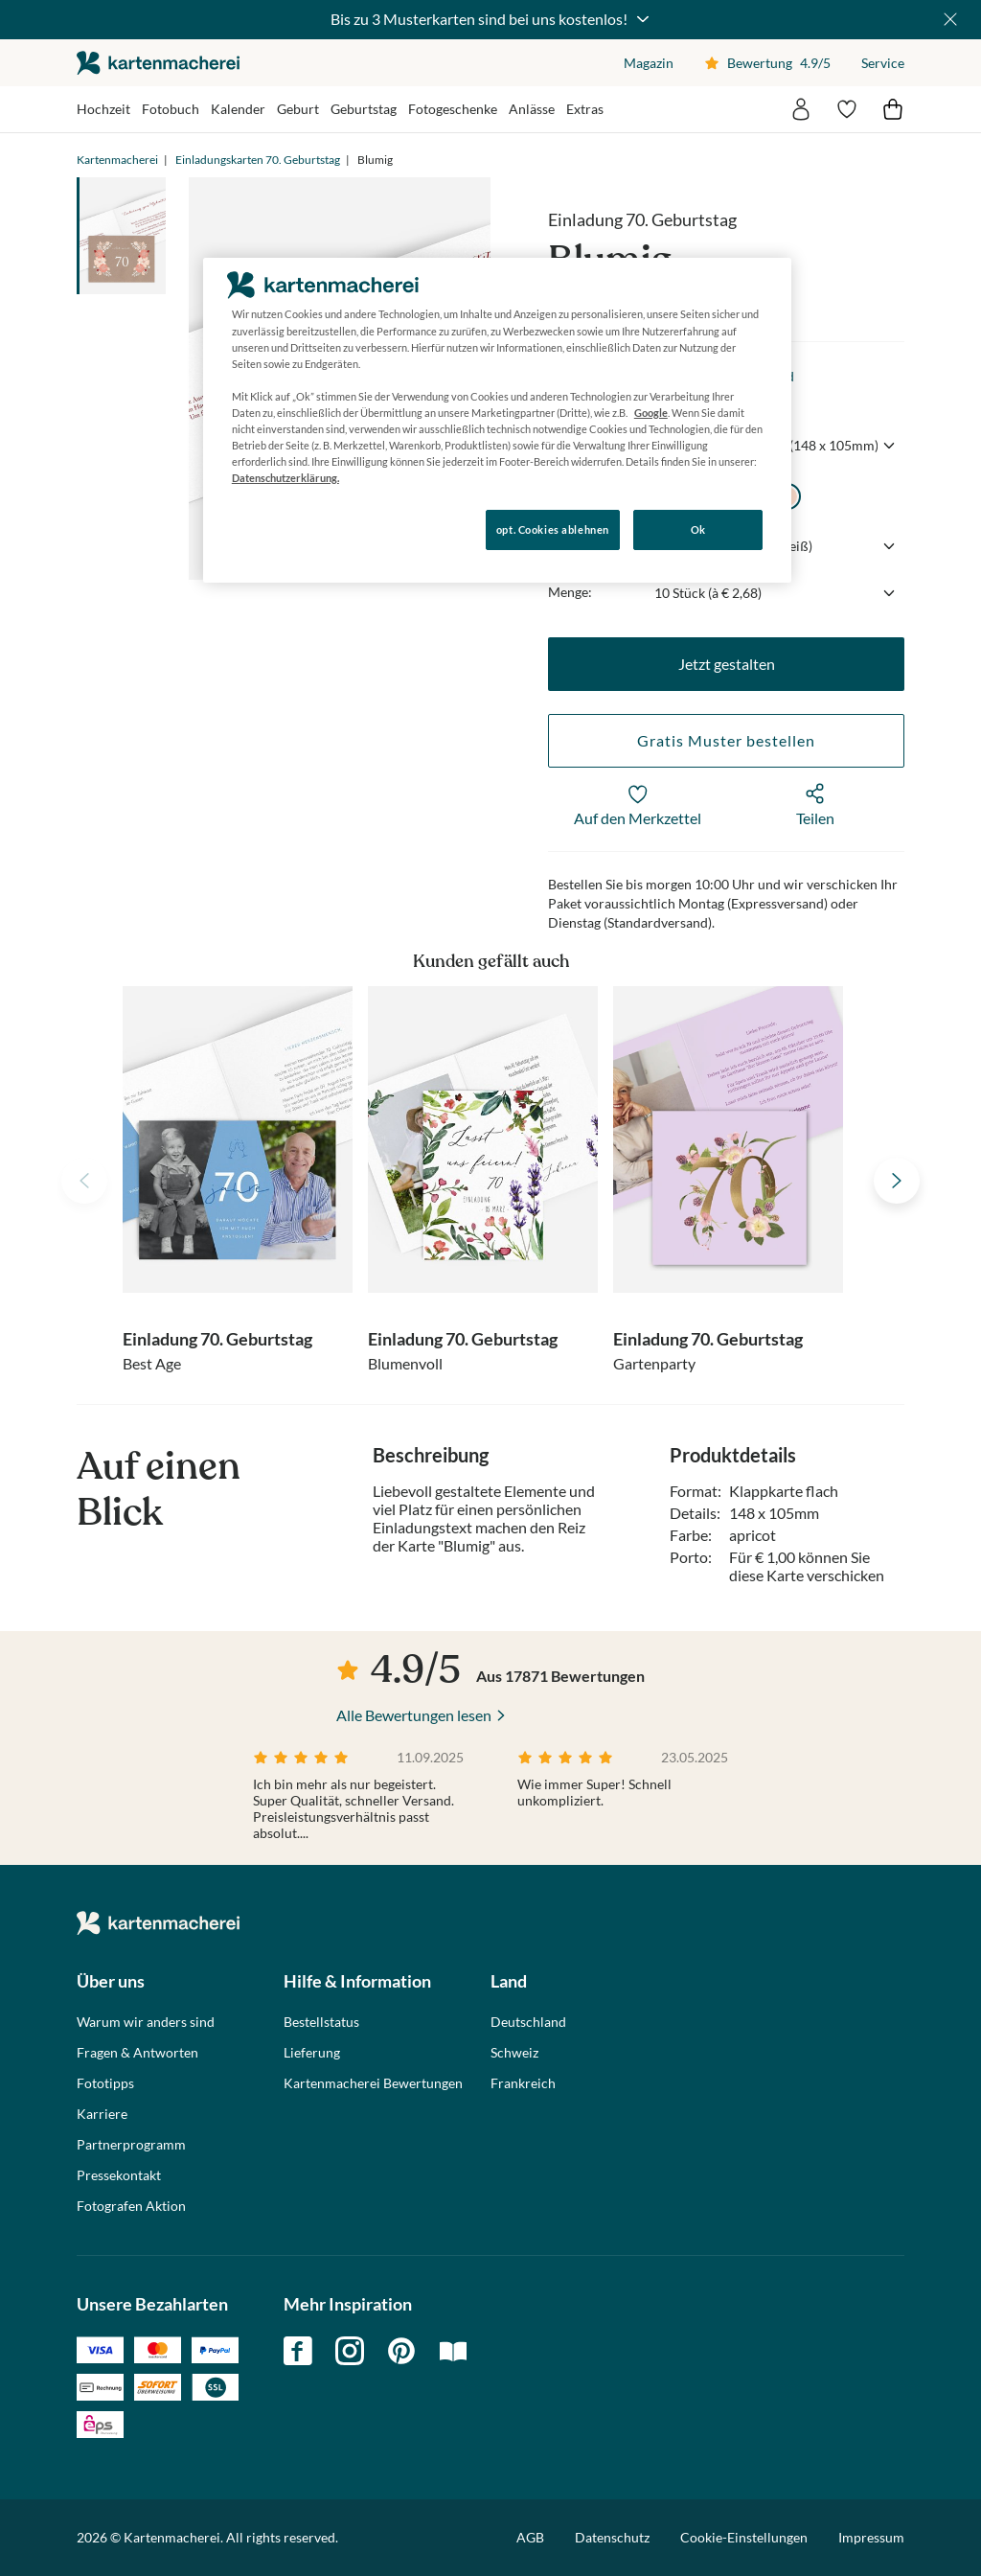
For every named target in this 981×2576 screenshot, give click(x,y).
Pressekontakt (119, 2175)
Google (651, 412)
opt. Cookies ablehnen (552, 529)
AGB (530, 2537)
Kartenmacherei (117, 159)
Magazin (648, 63)
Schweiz (514, 2052)
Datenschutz (612, 2537)
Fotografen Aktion (131, 2206)
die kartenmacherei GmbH (158, 63)
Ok (698, 529)
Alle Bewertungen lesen (413, 1715)
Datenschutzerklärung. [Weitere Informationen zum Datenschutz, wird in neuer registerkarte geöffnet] (285, 478)
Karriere (102, 2114)
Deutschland (528, 2022)
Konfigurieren (269, 528)
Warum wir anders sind (146, 2022)
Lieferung (312, 2052)
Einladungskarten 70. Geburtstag (257, 159)
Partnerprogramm (131, 2144)
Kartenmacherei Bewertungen (373, 2083)
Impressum (871, 2537)
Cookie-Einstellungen (744, 2537)
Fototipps (105, 2083)
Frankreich (523, 2083)
